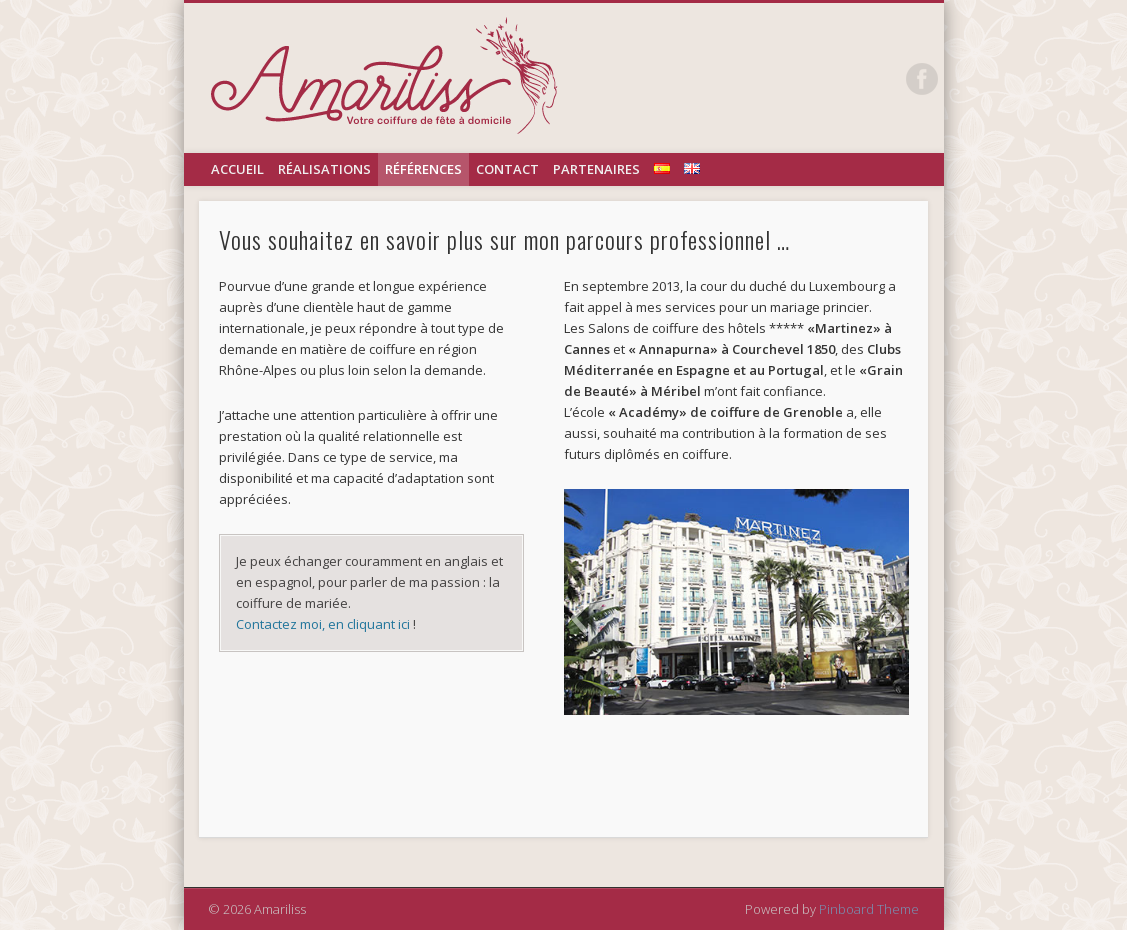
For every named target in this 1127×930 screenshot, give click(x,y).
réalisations (324, 169)
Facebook (922, 79)
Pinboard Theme (869, 909)
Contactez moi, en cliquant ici (324, 624)
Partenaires (596, 169)
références (423, 169)
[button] (578, 618)
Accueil (237, 169)
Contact (507, 169)
